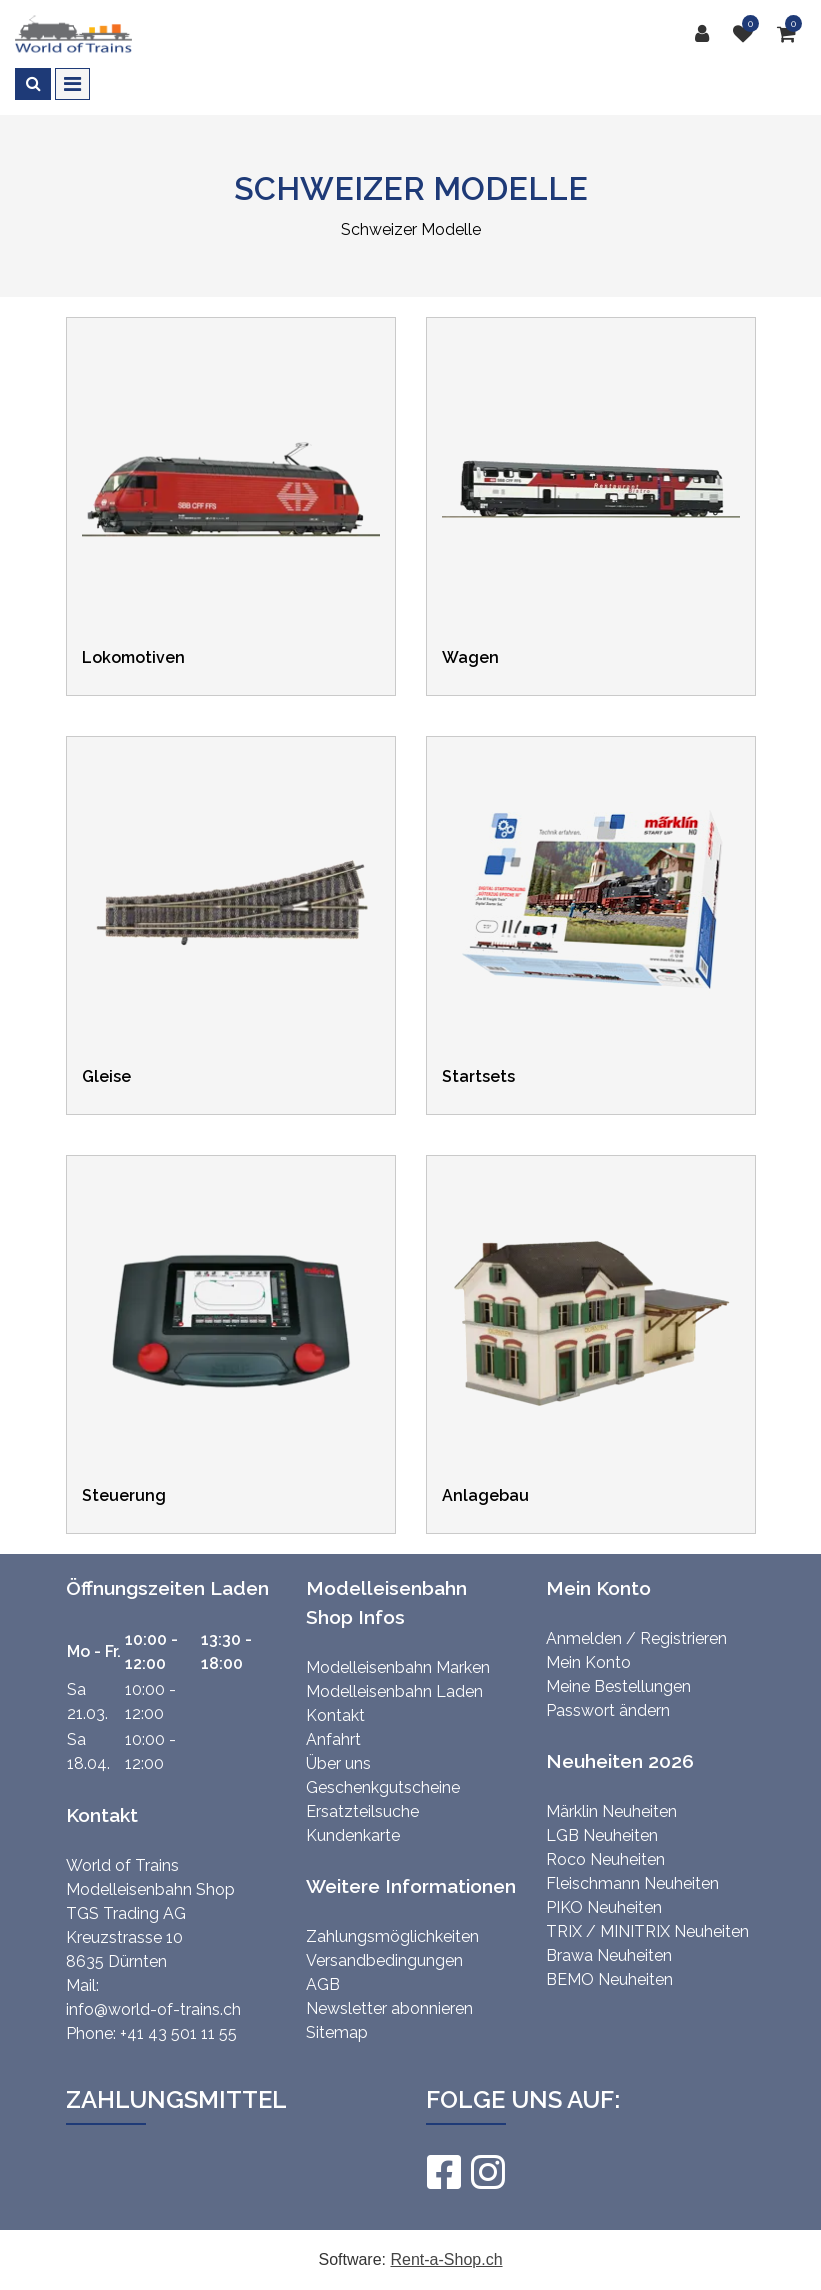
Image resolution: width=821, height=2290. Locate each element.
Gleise (106, 1076)
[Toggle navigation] (72, 84)
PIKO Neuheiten (604, 1907)
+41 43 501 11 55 (178, 2033)
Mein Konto (588, 1662)
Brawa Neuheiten (609, 1955)
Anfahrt (333, 1739)
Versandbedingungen (384, 1960)
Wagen (470, 657)
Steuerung (124, 1495)
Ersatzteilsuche (362, 1811)
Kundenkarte (353, 1835)
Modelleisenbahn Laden (394, 1691)
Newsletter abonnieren (389, 2008)
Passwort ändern (608, 1710)
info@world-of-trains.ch (153, 2009)
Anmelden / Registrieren (636, 1638)
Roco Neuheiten (605, 1859)
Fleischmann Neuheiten (632, 1883)
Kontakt (335, 1715)
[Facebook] (443, 2172)
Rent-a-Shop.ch (446, 2259)
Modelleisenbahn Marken (398, 1667)
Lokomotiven (133, 657)
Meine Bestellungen (618, 1686)
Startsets (478, 1076)
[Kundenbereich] (707, 34)
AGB (323, 1984)
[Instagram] (487, 2172)
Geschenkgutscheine (383, 1787)
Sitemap (337, 2032)
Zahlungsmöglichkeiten (392, 1936)
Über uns (338, 1763)
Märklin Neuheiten (611, 1811)
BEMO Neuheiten (609, 1979)
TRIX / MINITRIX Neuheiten (647, 1931)
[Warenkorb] (791, 34)
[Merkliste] (748, 34)
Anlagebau (485, 1495)
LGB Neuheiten (602, 1835)
